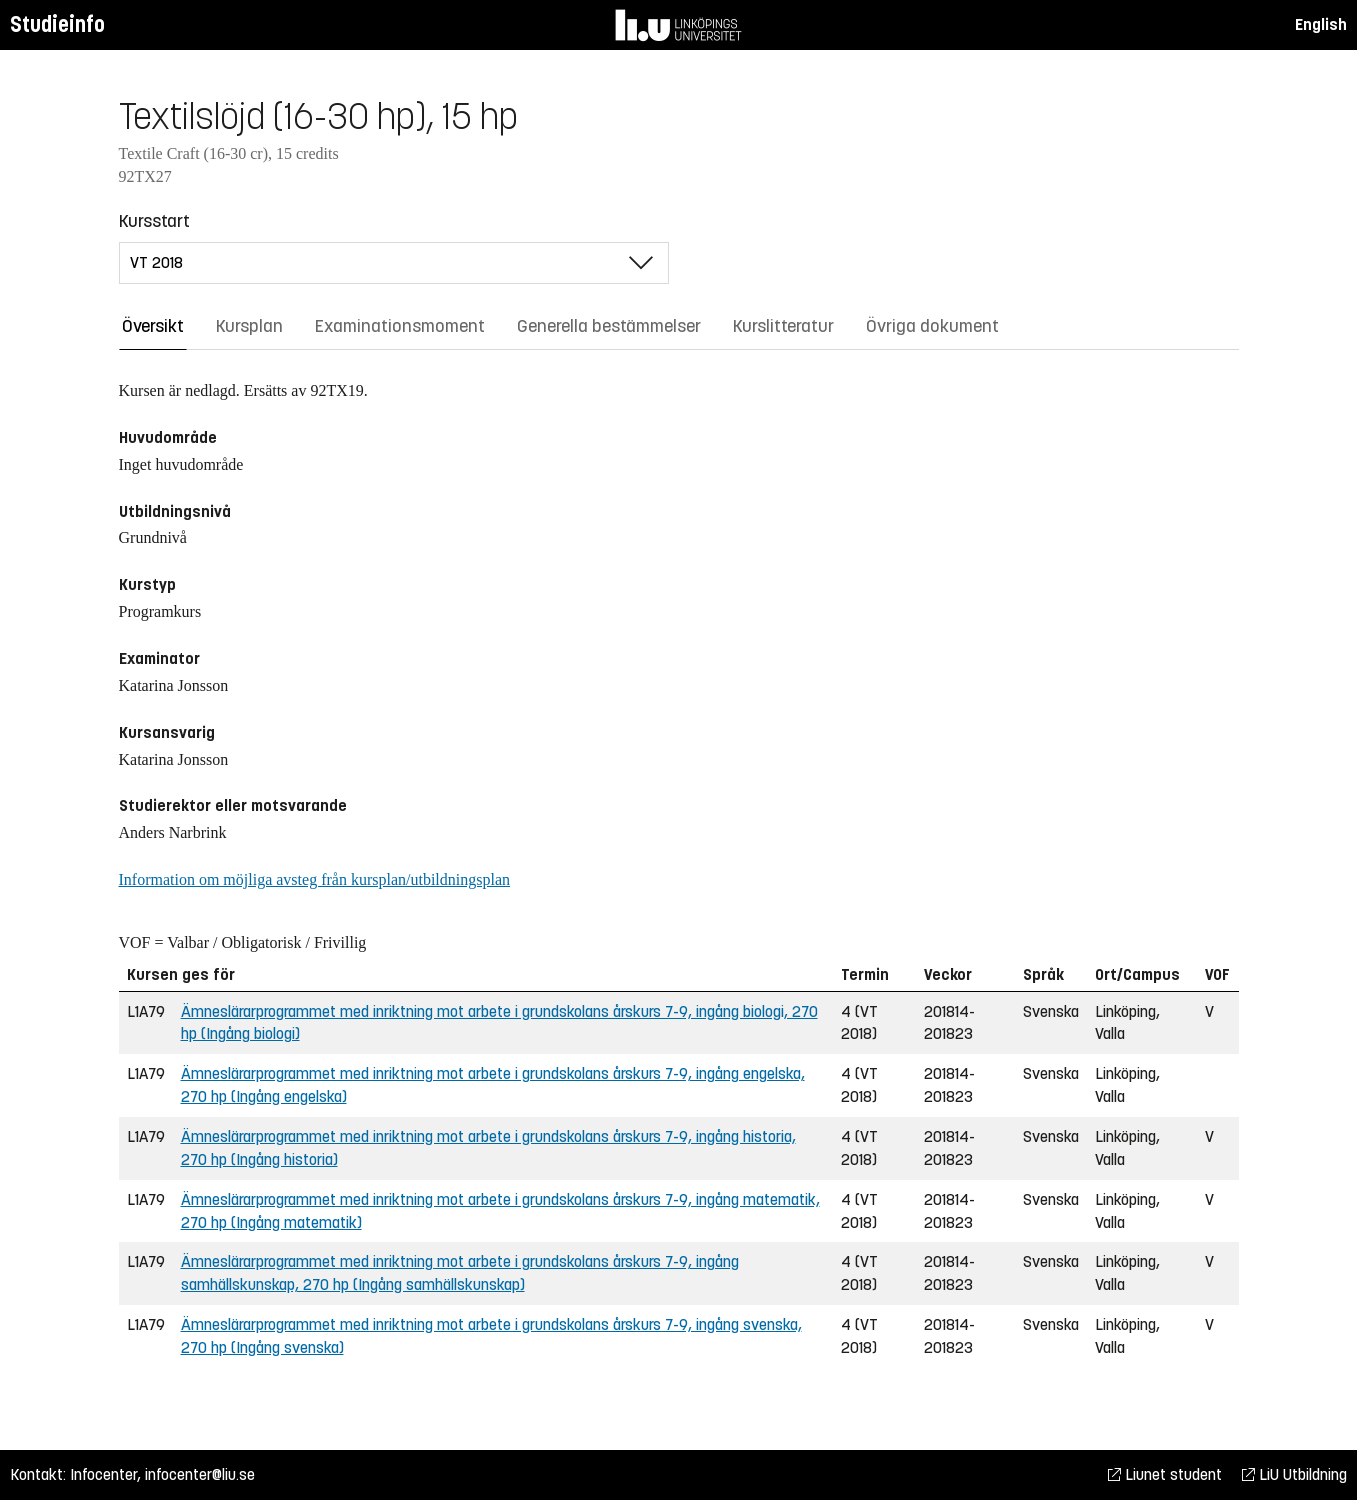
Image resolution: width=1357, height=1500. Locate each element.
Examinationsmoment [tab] (400, 326)
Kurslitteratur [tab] (783, 326)
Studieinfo (57, 24)
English (1321, 24)
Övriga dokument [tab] (932, 326)
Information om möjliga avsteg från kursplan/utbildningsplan (314, 879)
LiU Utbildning (1294, 1474)
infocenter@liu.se (200, 1474)
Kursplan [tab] (249, 326)
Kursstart (154, 221)
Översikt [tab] (153, 326)
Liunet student (1165, 1474)
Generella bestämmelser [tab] (609, 326)
